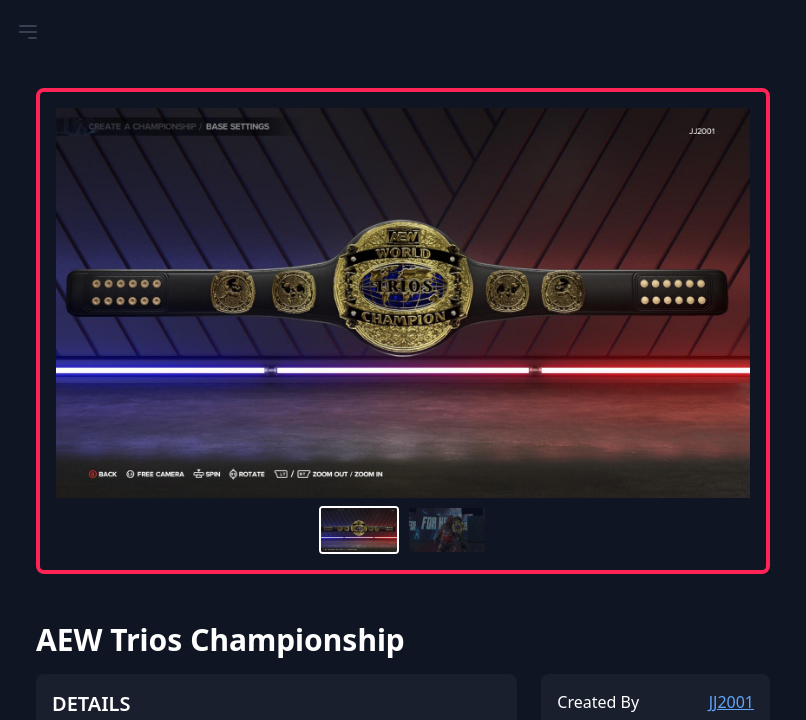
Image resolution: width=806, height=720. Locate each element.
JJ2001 (731, 702)
